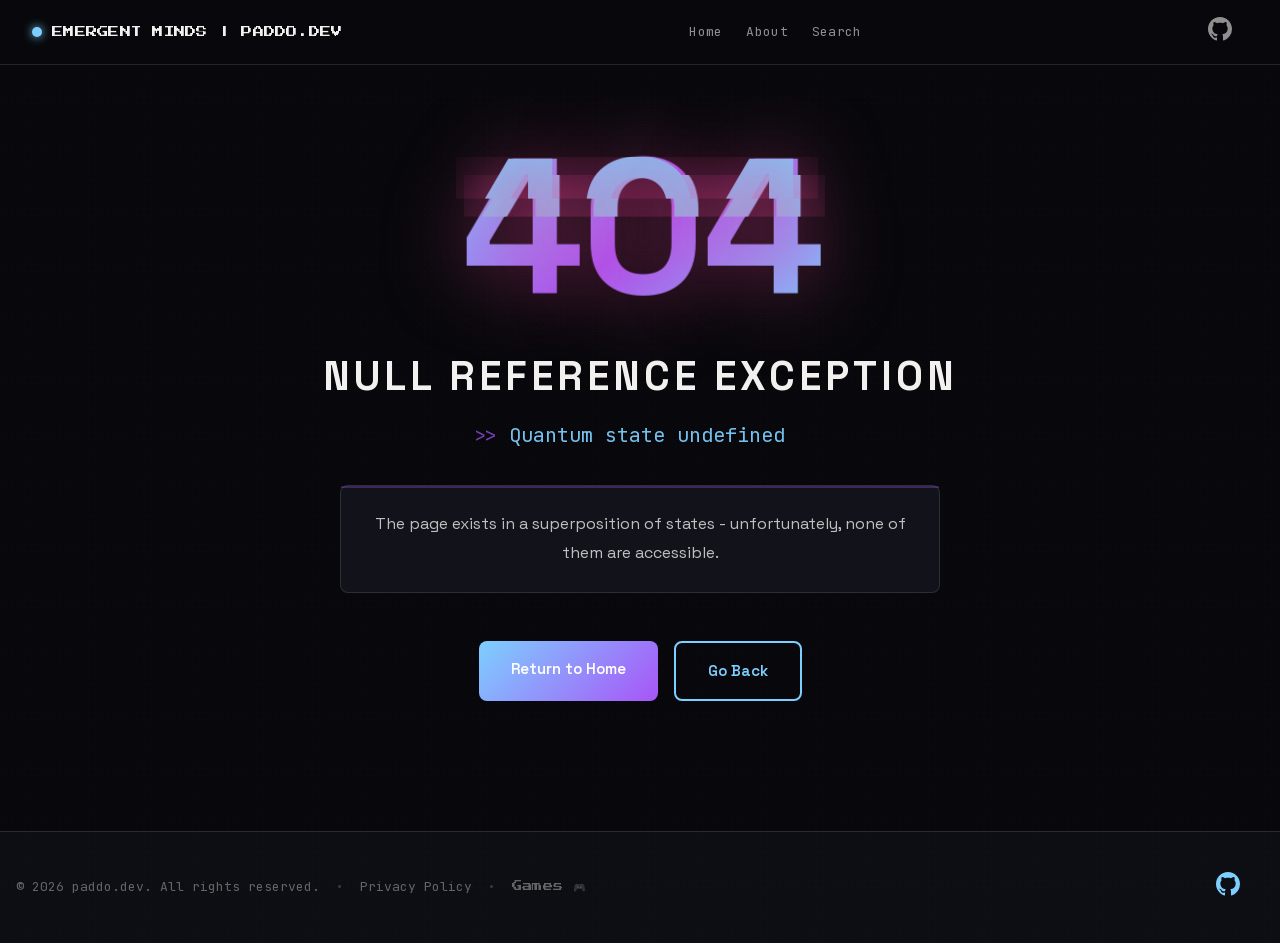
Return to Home (566, 669)
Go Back (742, 671)
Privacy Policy (416, 886)
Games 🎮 (549, 886)
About (766, 31)
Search (837, 31)
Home (705, 31)
